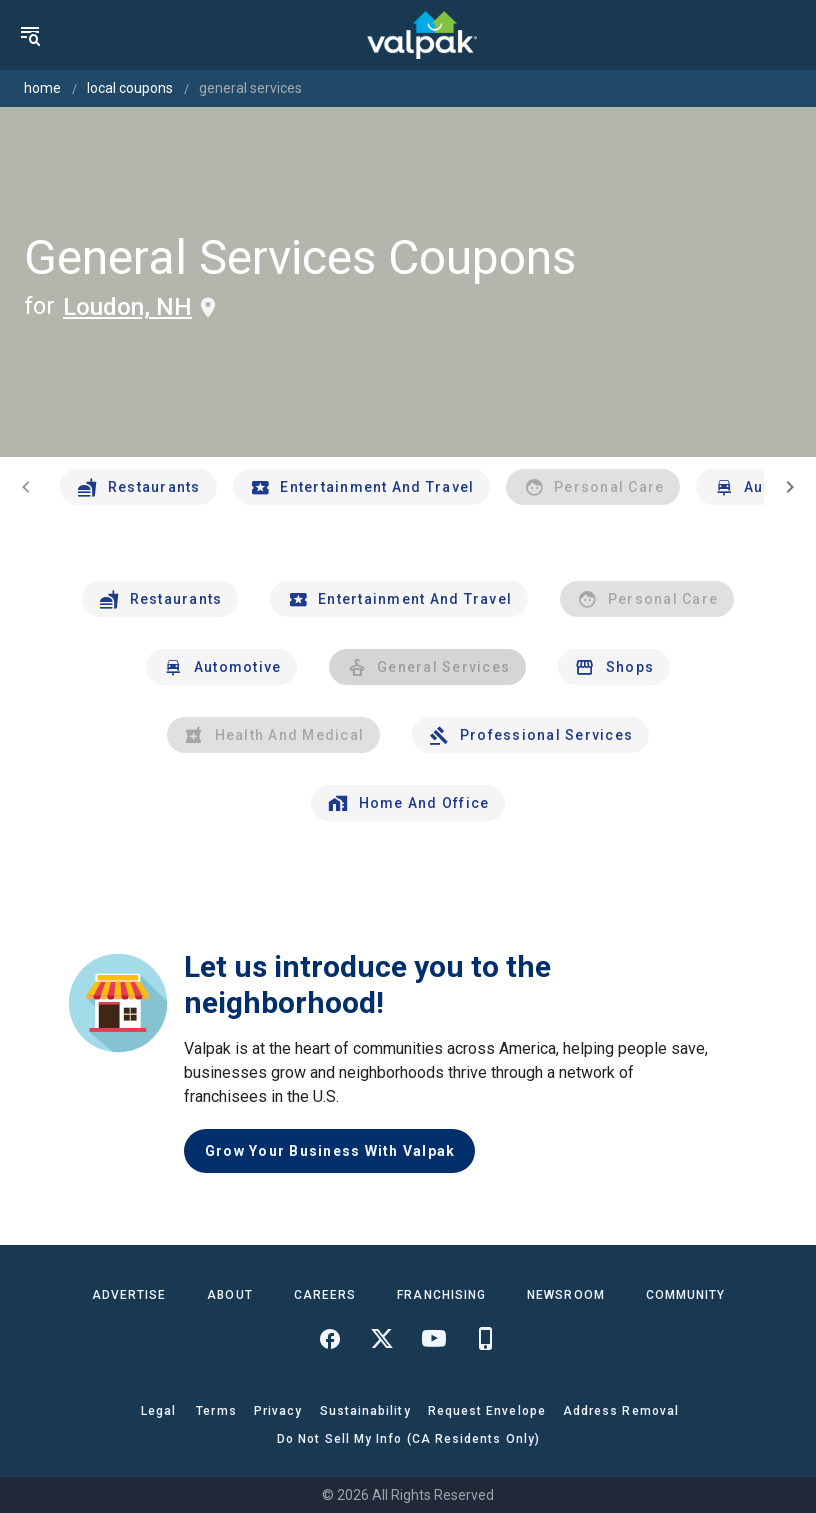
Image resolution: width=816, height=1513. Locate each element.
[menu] (30, 35)
